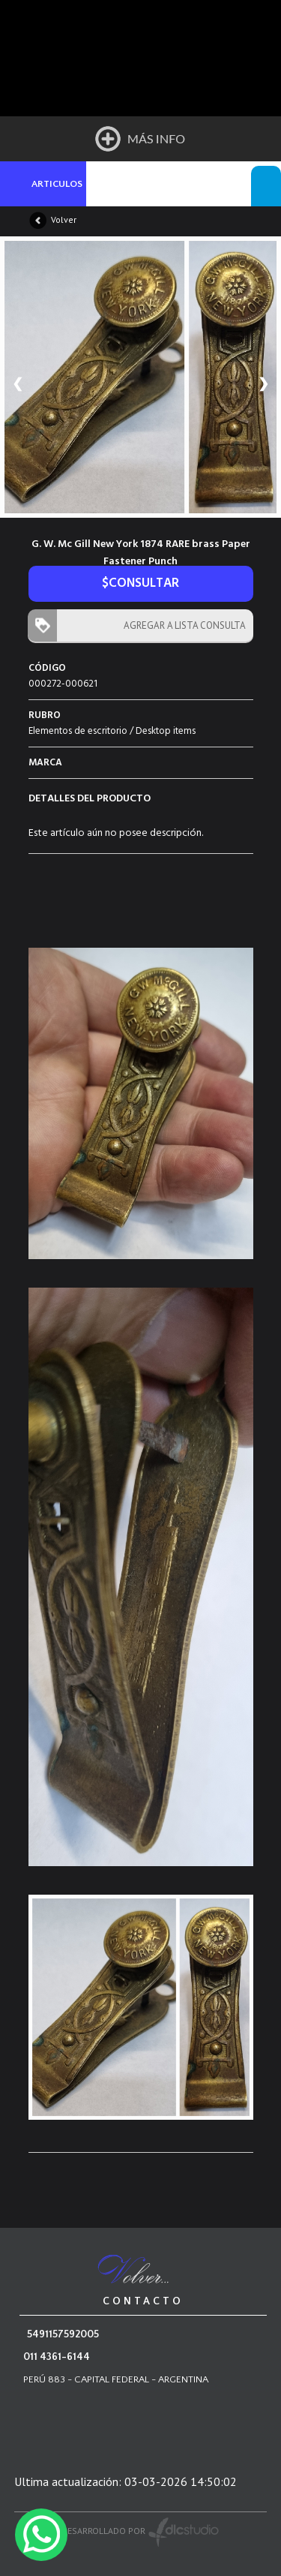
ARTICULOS (56, 184)
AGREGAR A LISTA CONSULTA (181, 625)
